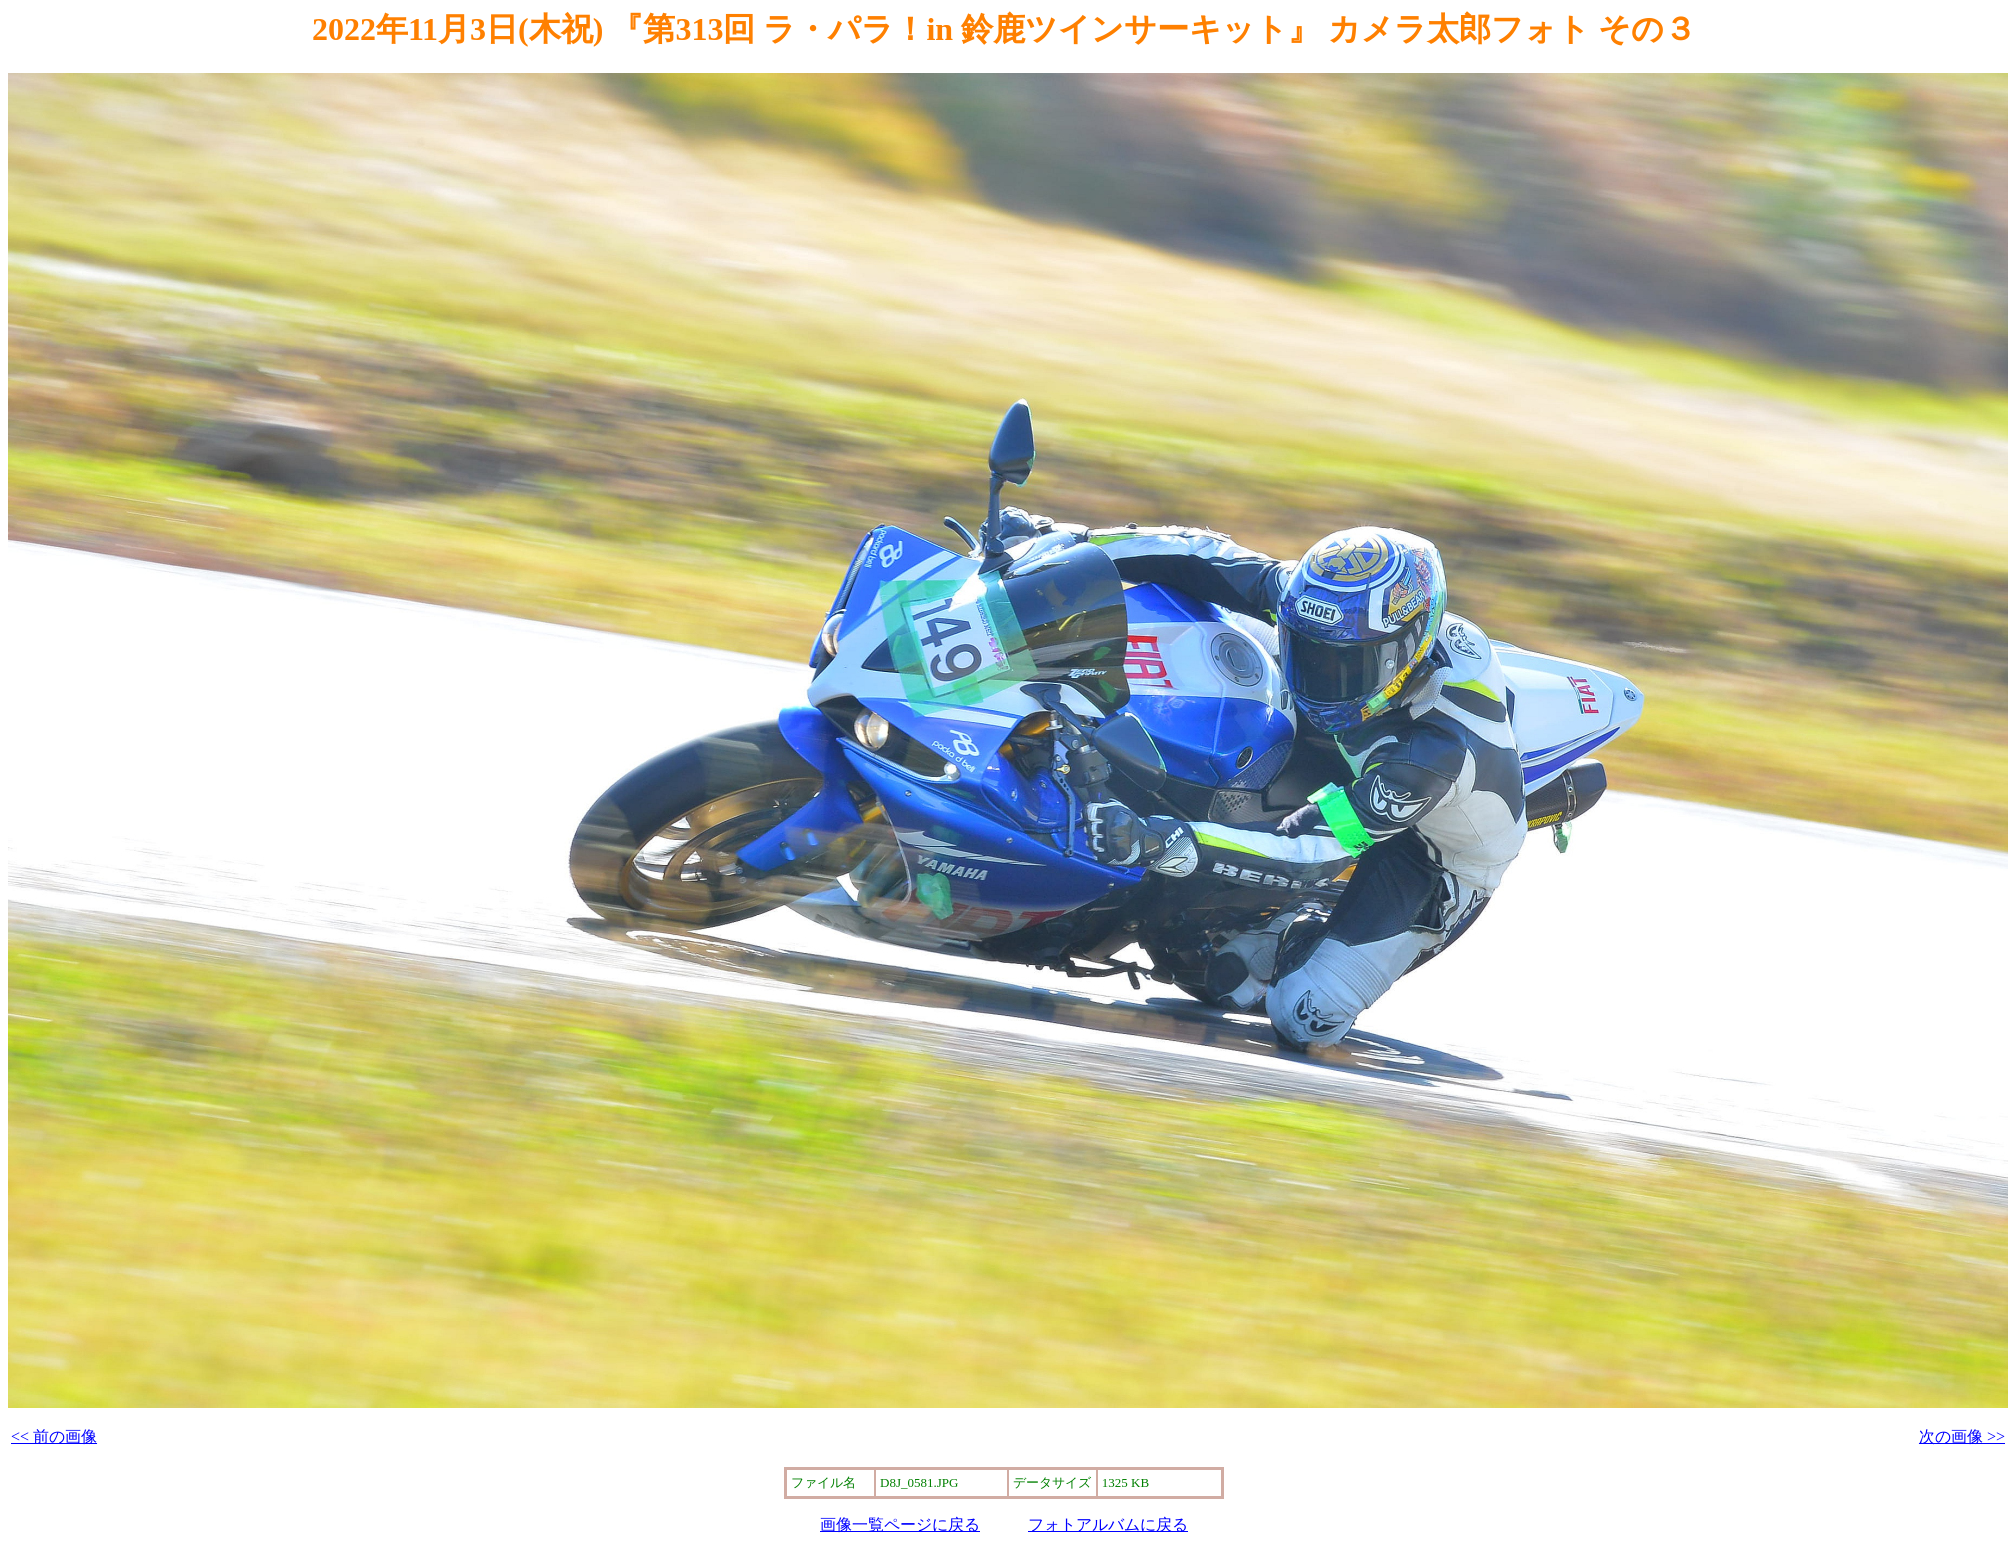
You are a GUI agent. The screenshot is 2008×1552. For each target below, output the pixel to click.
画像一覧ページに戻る (900, 1524)
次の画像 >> (1962, 1436)
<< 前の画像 (54, 1436)
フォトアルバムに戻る (1108, 1524)
